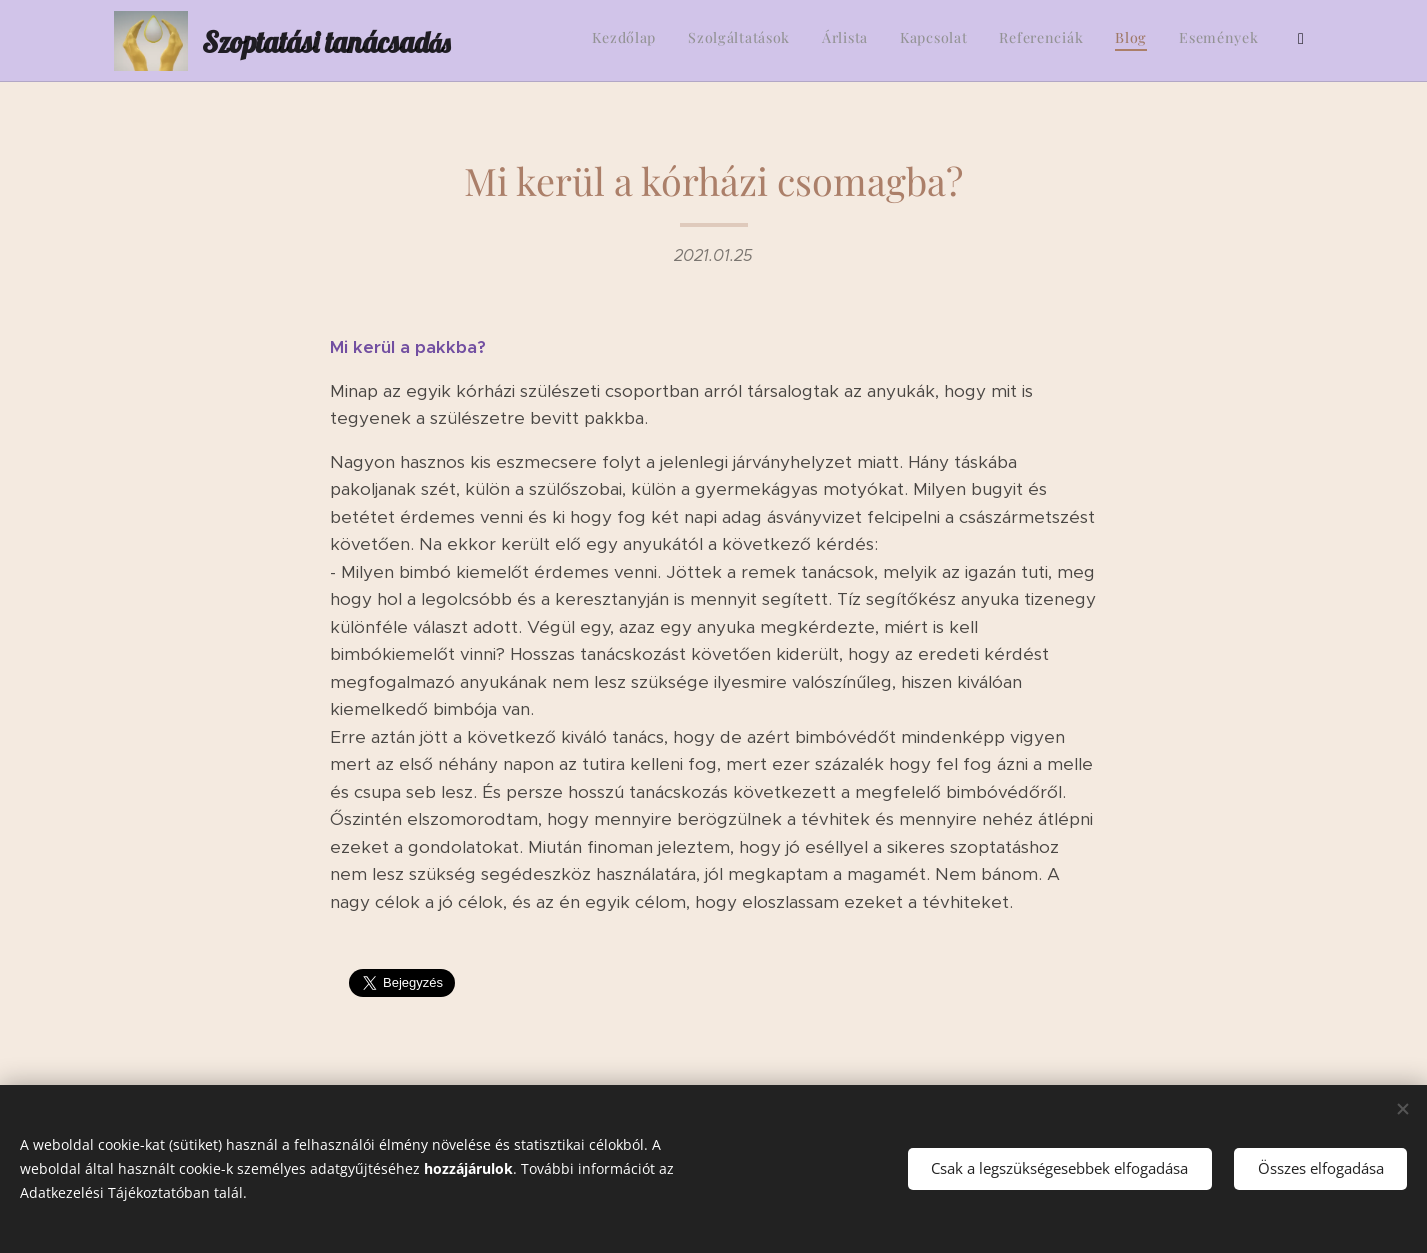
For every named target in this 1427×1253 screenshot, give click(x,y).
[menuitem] (1095, 41)
